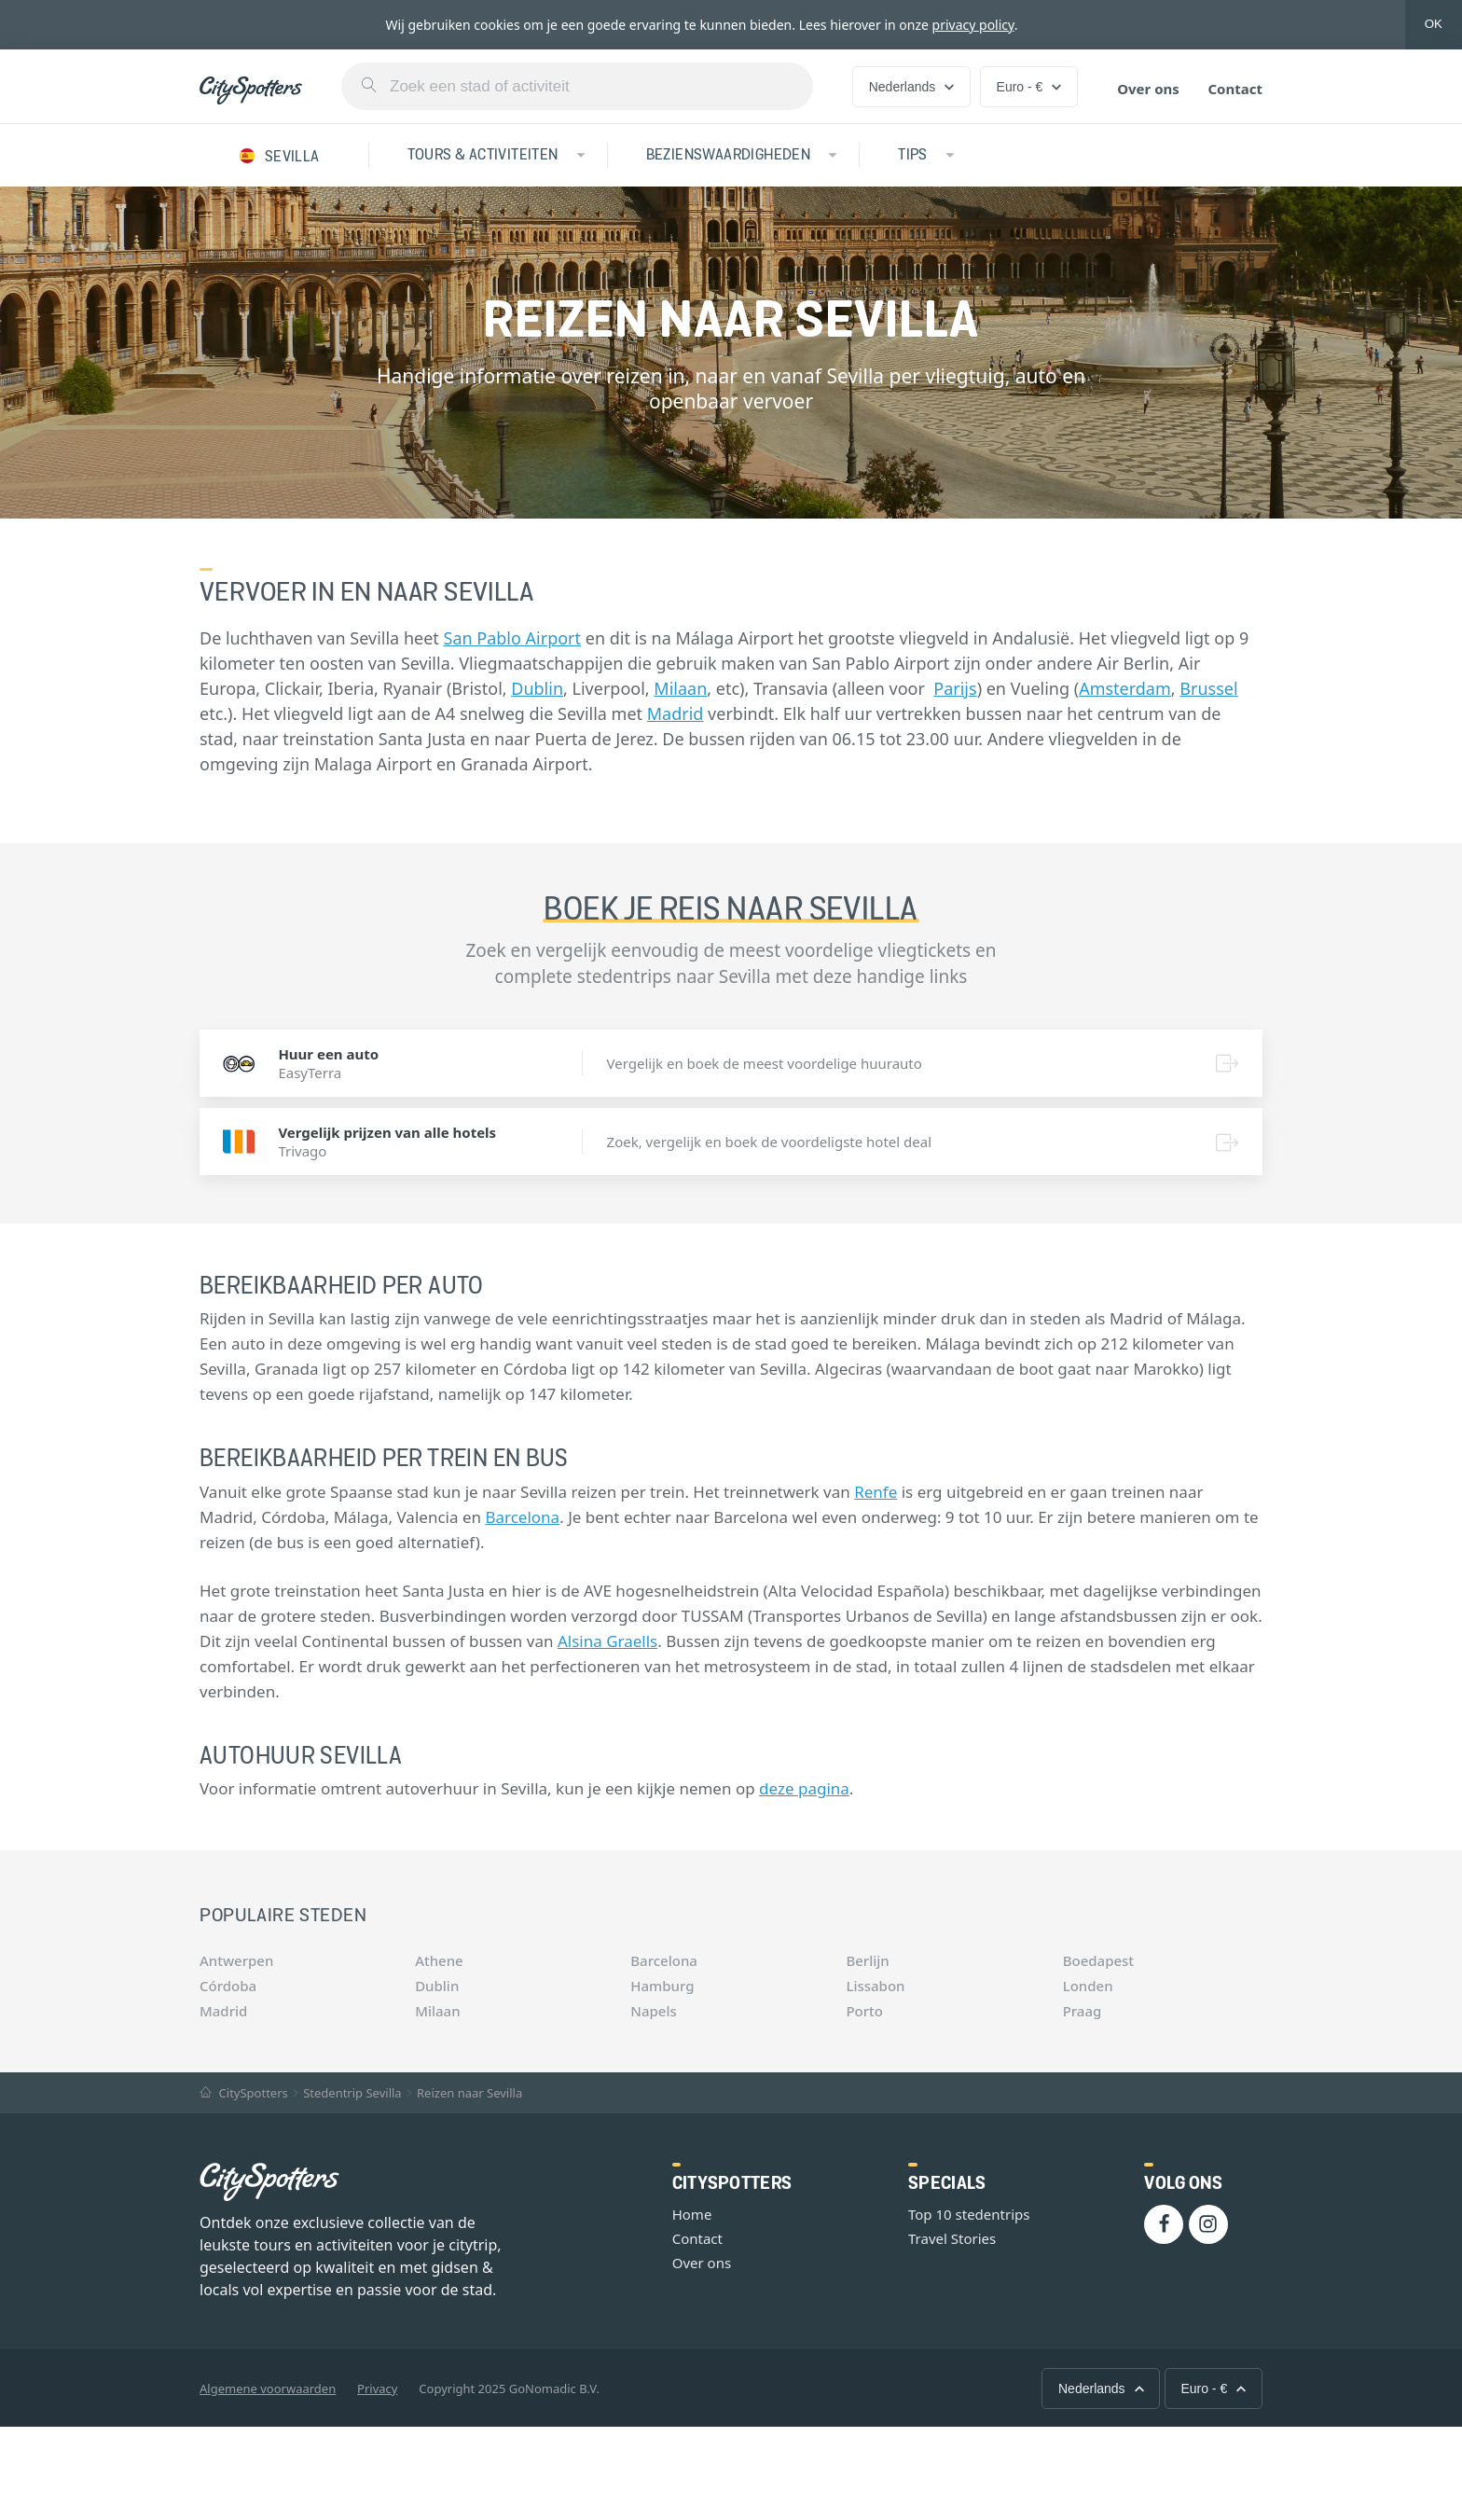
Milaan (680, 688)
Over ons (1148, 88)
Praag (1082, 2010)
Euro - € (1029, 86)
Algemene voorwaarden (268, 2388)
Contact (1234, 88)
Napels (653, 2010)
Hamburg (662, 1985)
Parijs (954, 688)
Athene (439, 1960)
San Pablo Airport (513, 638)
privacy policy (973, 25)
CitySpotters (244, 2092)
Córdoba (228, 1985)
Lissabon (875, 1985)
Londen (1088, 1985)
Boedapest (1098, 1960)
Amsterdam (1125, 688)
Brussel (1208, 688)
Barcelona (522, 1517)
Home (692, 2214)
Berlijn (867, 1960)
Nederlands (912, 86)
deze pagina (804, 1788)
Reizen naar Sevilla (469, 2092)
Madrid (675, 713)
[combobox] (577, 86)
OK (1433, 24)
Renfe (875, 1491)
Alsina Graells (607, 1641)
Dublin (537, 688)
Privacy (377, 2388)
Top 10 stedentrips (968, 2214)
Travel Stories (952, 2238)
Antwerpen (236, 1960)
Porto (864, 2010)
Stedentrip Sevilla (352, 2092)
